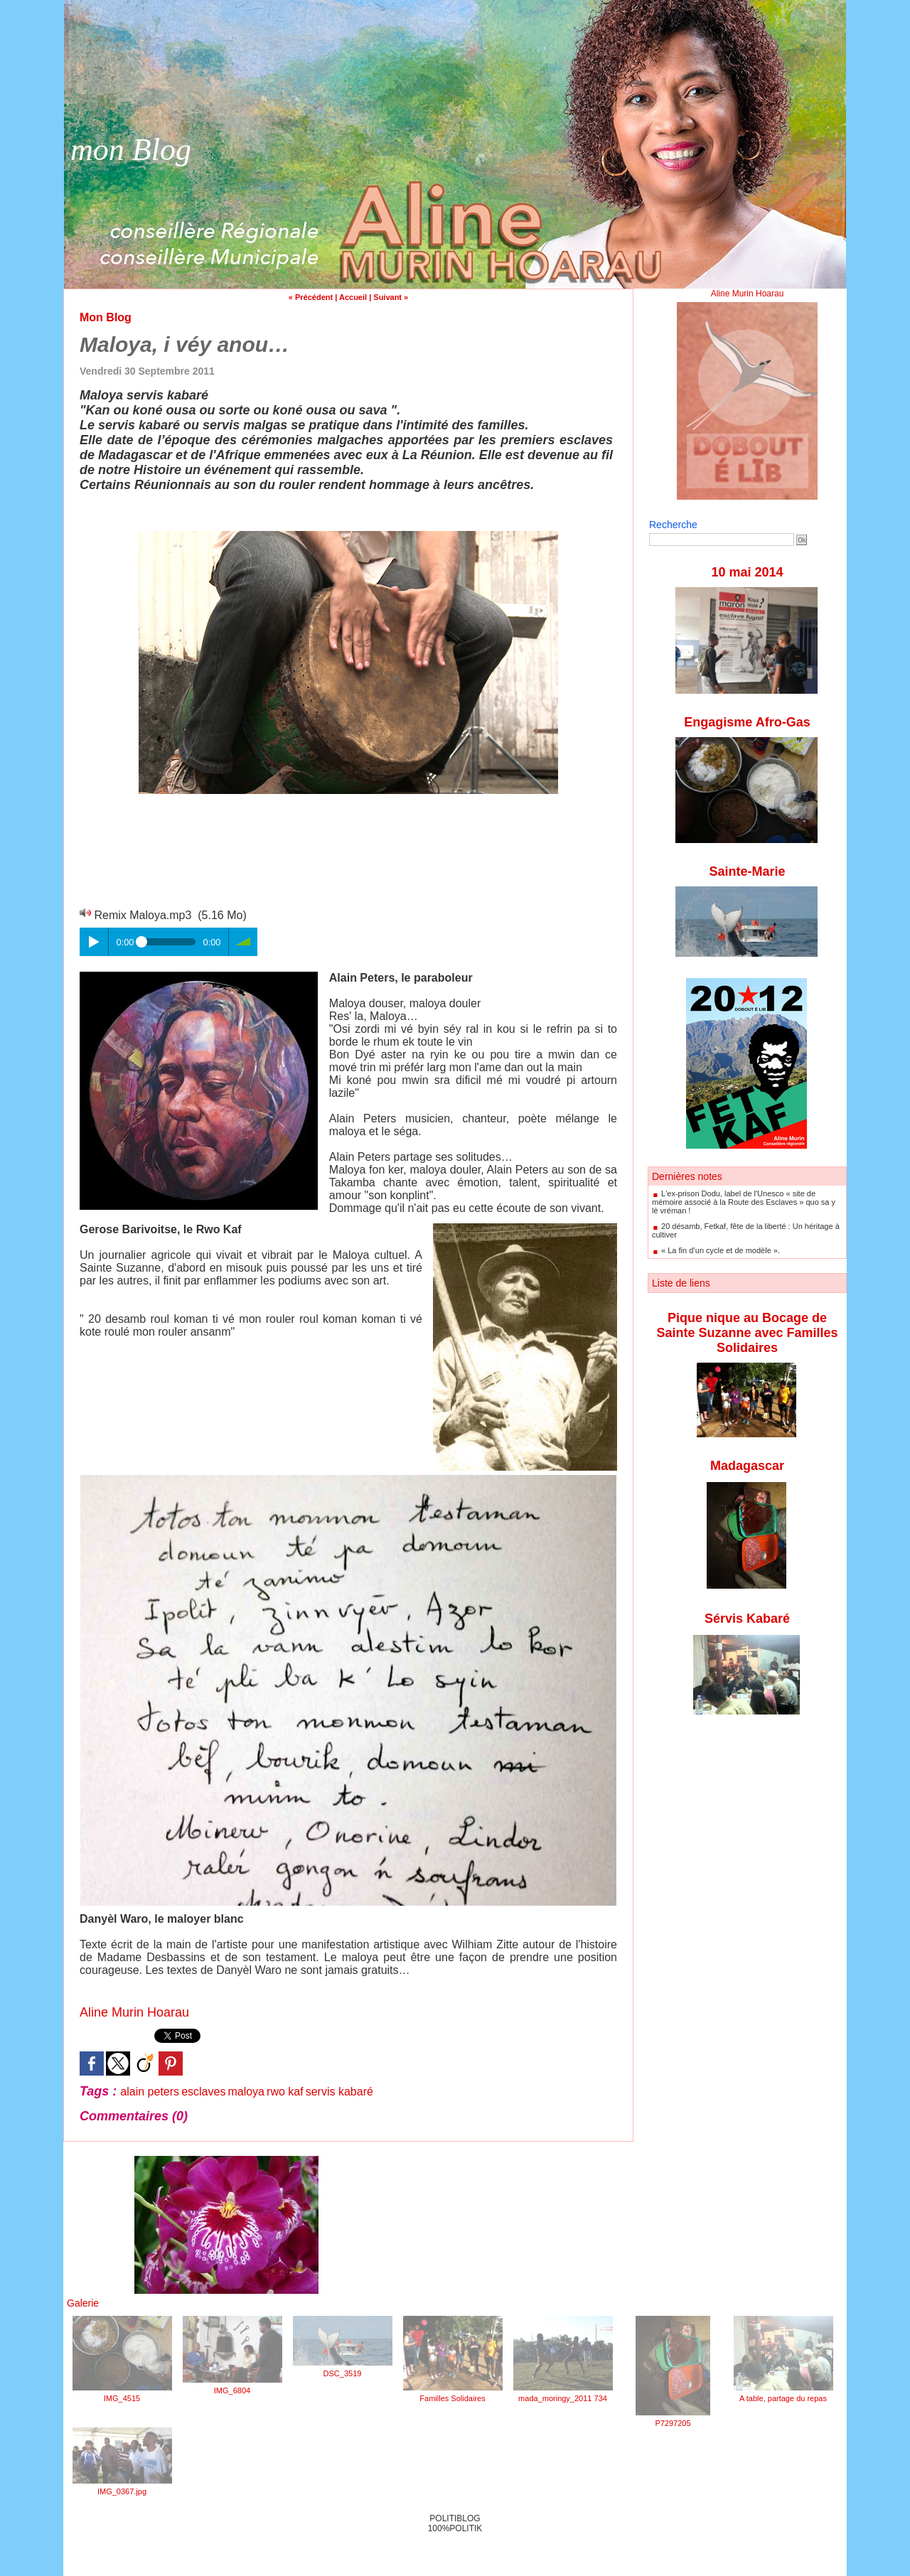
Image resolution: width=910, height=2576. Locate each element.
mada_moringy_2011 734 (562, 2398)
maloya (246, 2092)
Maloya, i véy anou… (184, 344)
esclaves (203, 2092)
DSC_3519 (342, 2373)
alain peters (149, 2092)
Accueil (353, 297)
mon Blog (130, 149)
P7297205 (672, 2423)
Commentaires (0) (134, 2116)
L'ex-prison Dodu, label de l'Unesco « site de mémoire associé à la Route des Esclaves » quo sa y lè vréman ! (743, 1202)
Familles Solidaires (452, 2398)
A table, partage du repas (783, 2398)
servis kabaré (339, 2092)
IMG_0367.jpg (121, 2491)
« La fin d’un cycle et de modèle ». (720, 1250)
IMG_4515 (122, 2398)
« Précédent (311, 297)
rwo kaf (285, 2092)
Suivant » (390, 297)
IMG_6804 (232, 2390)
